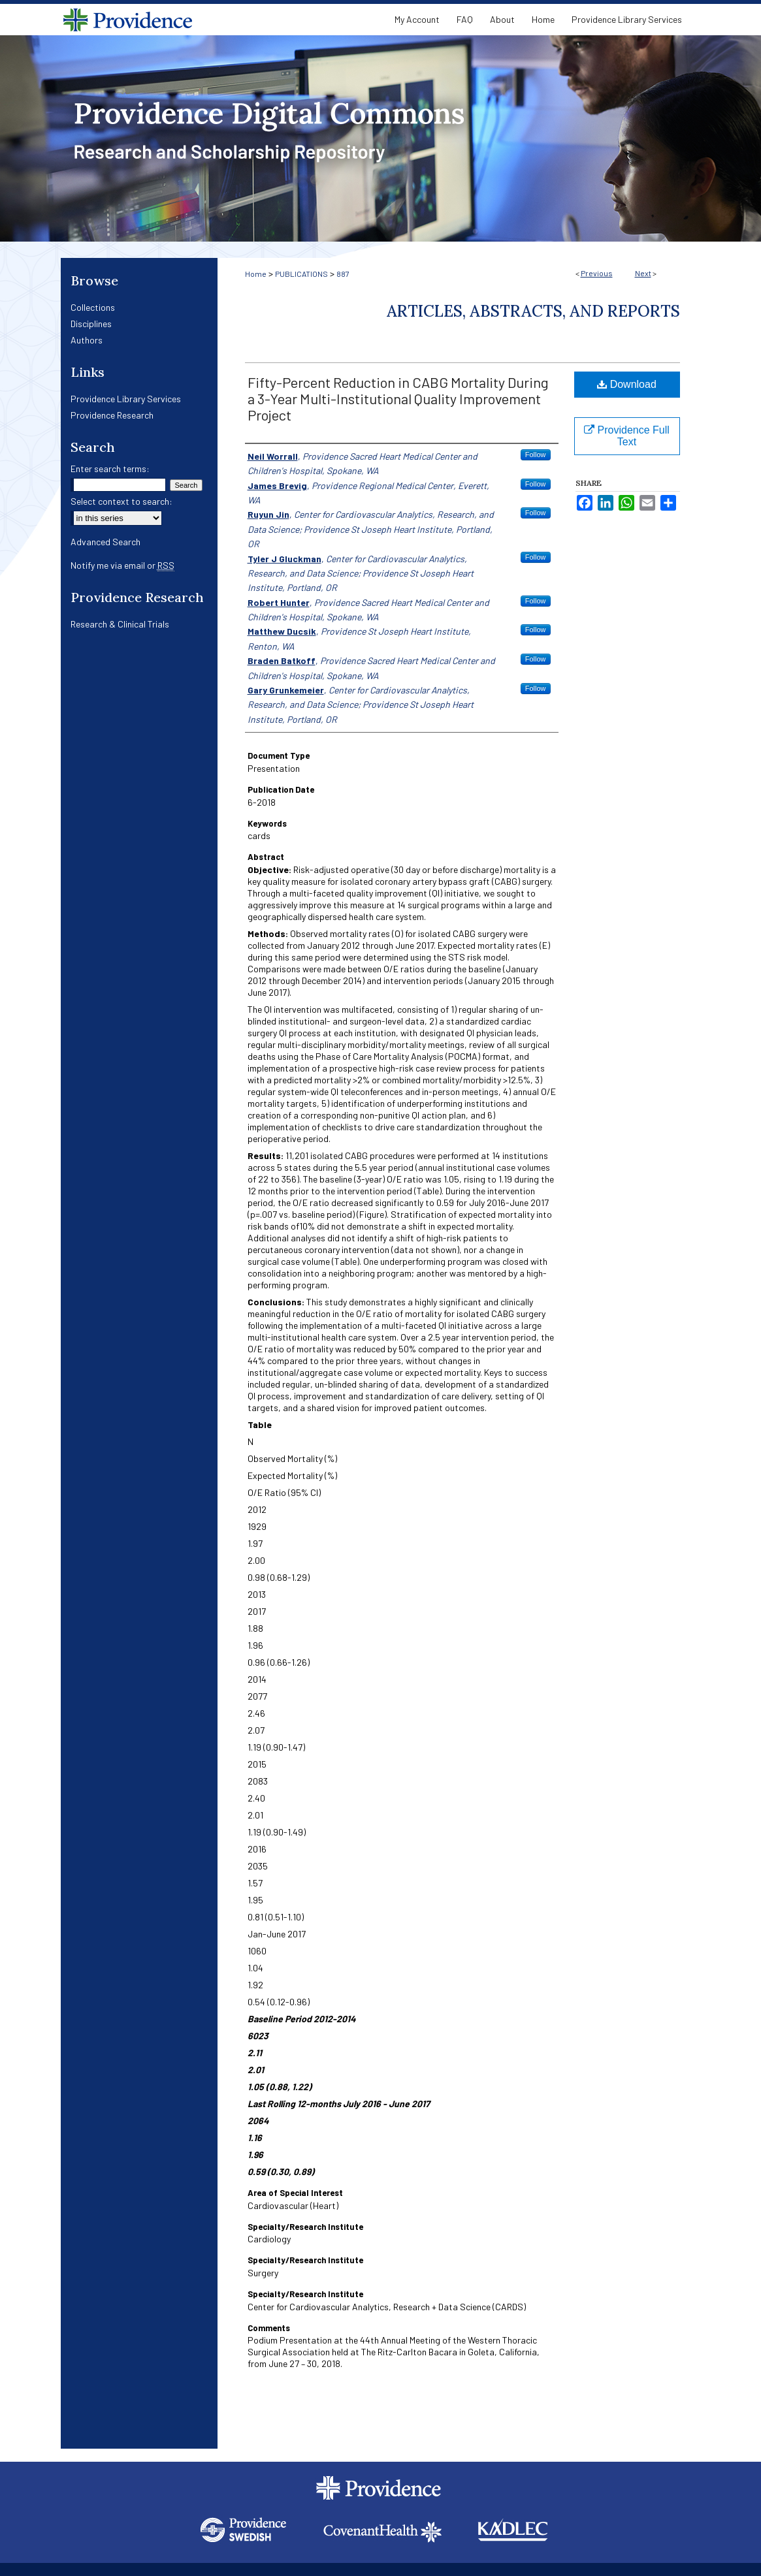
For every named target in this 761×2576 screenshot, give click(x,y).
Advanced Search (105, 541)
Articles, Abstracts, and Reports (533, 311)
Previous (597, 273)
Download (626, 384)
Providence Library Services (126, 398)
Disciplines (91, 323)
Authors (87, 339)
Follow (535, 454)
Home (256, 273)
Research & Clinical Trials (120, 623)
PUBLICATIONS (301, 273)
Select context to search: (121, 501)
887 (342, 273)
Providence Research (112, 415)
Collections (93, 307)
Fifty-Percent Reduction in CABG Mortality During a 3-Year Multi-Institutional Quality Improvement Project (398, 398)
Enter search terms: (110, 468)
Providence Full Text (627, 435)
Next (643, 273)
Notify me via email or (122, 565)
